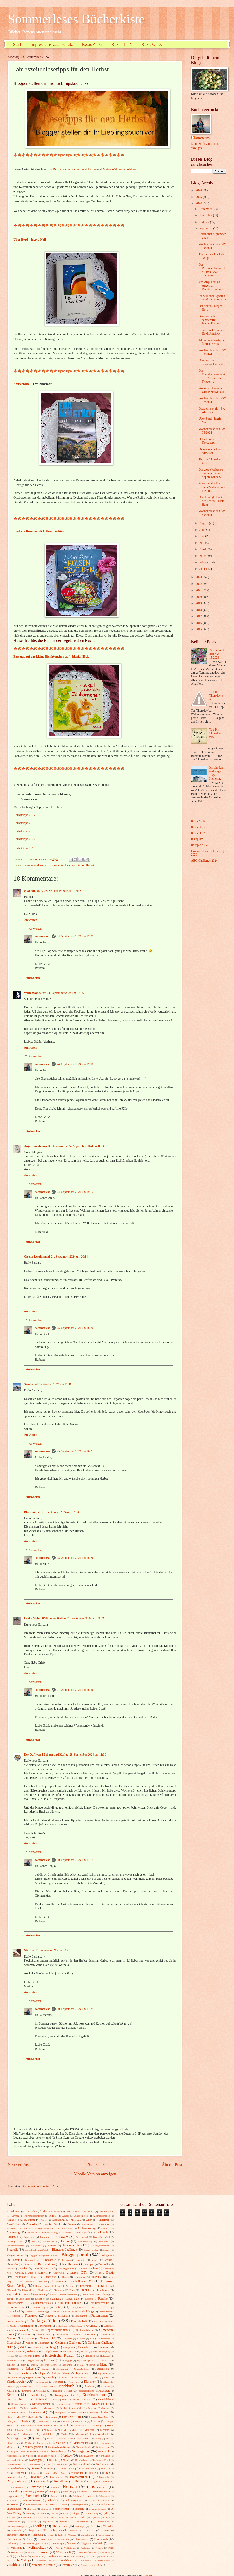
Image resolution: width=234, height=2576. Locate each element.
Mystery (97, 2438)
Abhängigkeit (72, 2211)
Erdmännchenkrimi (68, 2294)
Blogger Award (15, 2255)
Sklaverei (31, 2508)
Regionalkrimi (17, 2481)
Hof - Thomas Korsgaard (207, 441)
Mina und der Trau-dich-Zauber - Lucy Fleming (212, 487)
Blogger (106, 2249)
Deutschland (49, 2276)
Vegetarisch (101, 2539)
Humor (49, 2360)
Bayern (63, 2237)
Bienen (52, 2245)
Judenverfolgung (61, 2373)
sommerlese (42, 936)
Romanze (27, 2491)
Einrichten (43, 2290)
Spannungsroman (97, 2508)
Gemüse (25, 2334)
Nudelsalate (81, 2460)
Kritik (54, 2399)
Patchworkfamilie (87, 2468)
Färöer (110, 2321)
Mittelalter (48, 2434)
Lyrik (66, 2425)
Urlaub (29, 2539)
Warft (111, 2543)
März (203, 555)
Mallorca (90, 2429)
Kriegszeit (104, 2390)
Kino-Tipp (74, 2381)
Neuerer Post (19, 2164)
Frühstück (98, 2321)
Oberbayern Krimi (100, 2460)
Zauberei (22, 2556)
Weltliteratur (70, 2547)
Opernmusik (62, 2464)
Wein (57, 2547)
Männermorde (44, 2443)
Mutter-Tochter (66, 2438)
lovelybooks (67, 2560)
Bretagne (109, 2259)
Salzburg (77, 2496)
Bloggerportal (75, 2254)
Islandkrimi (13, 2368)
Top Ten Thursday (42, 2530)
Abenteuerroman (51, 2211)
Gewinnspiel (47, 2338)
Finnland (15, 2311)
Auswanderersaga (50, 2232)
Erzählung (55, 2298)
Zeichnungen (54, 2556)
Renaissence (17, 2487)
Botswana (67, 2260)
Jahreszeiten (102, 2368)
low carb (84, 2560)
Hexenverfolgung (101, 2351)
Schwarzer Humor (98, 2500)
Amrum (71, 2224)
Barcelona (28, 2237)
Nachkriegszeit (31, 2447)
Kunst (87, 2399)
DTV (84, 2272)
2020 (199, 596)
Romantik (12, 2491)
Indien (23, 2364)
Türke (60, 2534)
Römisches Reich (101, 2491)
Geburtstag (76, 2326)
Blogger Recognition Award (43, 2255)
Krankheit (40, 2390)
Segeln (64, 2504)
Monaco (80, 2434)
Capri (36, 2268)
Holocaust (105, 2355)
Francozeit (15, 2315)
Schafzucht (104, 2496)
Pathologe (105, 2468)
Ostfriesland (102, 2464)
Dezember (206, 208)
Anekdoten (104, 2224)
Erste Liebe (24, 2298)
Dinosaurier (79, 2277)
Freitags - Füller (15, 2321)
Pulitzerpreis (103, 2477)
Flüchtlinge (87, 2311)
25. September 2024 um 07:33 (60, 1512)
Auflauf (106, 2228)
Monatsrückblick (99, 2434)
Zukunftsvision (74, 2556)
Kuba (64, 2399)
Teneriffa (64, 2521)
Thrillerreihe (60, 2526)
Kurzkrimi (62, 2404)
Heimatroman (69, 2351)
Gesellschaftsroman (85, 2334)
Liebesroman (71, 2417)
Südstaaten (49, 2517)
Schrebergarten (73, 2500)
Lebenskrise (48, 2408)
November (206, 215)
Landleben (12, 2408)
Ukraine (72, 2534)
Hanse (10, 2351)
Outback (49, 2468)
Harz (19, 2351)
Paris (71, 2468)
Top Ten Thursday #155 (215, 733)
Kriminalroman (93, 2395)
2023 (199, 577)
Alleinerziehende (101, 2215)
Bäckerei (11, 2268)
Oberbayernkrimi (15, 2464)
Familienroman (16, 2307)
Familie (103, 2298)
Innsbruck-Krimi (48, 2364)
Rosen (40, 2491)
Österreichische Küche (92, 2565)
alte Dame (91, 2556)
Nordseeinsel (86, 2455)
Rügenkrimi (13, 2496)
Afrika (52, 2215)
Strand (66, 2513)
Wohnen (106, 2552)
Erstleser (40, 2298)
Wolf (9, 2556)
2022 (199, 583)
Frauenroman (99, 2315)
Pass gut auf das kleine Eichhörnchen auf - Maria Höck (51, 656)
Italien (29, 2368)
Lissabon (25, 2421)
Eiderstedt (12, 2290)
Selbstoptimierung (81, 2504)
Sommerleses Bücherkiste (76, 19)
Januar (203, 568)
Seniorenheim (102, 2504)
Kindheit (58, 2381)
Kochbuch (66, 2386)
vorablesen (14, 2565)
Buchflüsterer (70, 2264)
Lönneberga (96, 2425)
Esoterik (89, 2298)
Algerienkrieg (81, 2215)
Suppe (76, 2513)
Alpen (44, 2219)
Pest (9, 2473)
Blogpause (108, 2255)
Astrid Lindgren (65, 2228)
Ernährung (104, 2294)
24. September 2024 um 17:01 (75, 936)
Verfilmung (12, 2543)
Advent (15, 2215)
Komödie (105, 2386)
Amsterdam (87, 2224)
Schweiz (51, 2504)
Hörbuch (104, 2360)
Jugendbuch (83, 2373)
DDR (73, 2272)
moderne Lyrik (102, 2560)
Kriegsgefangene (86, 2390)
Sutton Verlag (91, 2513)
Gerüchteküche (62, 2334)
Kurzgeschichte (18, 2404)
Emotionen (103, 2290)
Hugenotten (33, 2360)
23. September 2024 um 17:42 (62, 890)
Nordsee (66, 2455)
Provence (35, 2477)
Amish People (53, 2224)
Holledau (90, 2355)
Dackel (98, 2272)
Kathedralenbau (80, 2377)
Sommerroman (61, 2508)
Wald (100, 2543)
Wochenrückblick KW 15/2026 (217, 653)
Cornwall (43, 2272)
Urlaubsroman (81, 2539)
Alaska (65, 2215)
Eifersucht (27, 2290)
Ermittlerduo (88, 2294)
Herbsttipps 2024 (24, 848)
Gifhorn (81, 2338)
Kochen (89, 2386)
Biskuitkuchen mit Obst (36, 2249)
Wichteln (99, 2547)
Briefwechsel (27, 2264)
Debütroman (19, 2276)
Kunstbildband (106, 2399)
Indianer (11, 2364)
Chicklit (83, 2268)
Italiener (46, 2368)
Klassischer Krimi (28, 2386)
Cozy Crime (59, 2272)
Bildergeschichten (100, 2245)
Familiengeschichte (69, 2302)
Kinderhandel (41, 2381)
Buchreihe (104, 2264)
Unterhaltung (14, 2539)
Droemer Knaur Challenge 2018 (72, 2281)
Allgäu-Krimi (27, 2219)
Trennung (37, 2534)
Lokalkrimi (80, 2421)
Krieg (69, 2390)
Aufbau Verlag (86, 2228)
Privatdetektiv (14, 2477)
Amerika (31, 2224)
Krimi (11, 2395)
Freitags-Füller (43, 2320)
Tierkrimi (108, 2526)
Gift (92, 2338)
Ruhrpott (53, 2491)
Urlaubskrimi (44, 2539)
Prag (107, 2472)
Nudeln (66, 2460)
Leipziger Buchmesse (99, 2408)
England (12, 2294)
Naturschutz (102, 2447)
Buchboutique (46, 2264)
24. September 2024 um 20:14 (69, 1256)
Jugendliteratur (14, 2377)
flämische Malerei (46, 2560)
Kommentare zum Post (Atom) (42, 2186)
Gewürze (67, 2338)
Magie (20, 2430)
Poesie (47, 2473)
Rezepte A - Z (199, 845)
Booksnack (51, 2259)
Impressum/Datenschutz (51, 44)
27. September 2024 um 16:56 (75, 1689)
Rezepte (35, 2487)
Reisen (79, 2481)
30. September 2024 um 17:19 (75, 1860)
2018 (199, 610)
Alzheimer (103, 2219)
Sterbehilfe (41, 2513)
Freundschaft (79, 2321)
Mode (64, 2434)
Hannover (103, 2347)
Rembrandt (108, 2481)
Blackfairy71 (32, 1512)
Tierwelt (16, 2530)
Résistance (82, 2491)
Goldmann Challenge (68, 2342)
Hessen (84, 2351)
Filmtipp (109, 2307)
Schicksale (12, 2500)
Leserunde (75, 2412)
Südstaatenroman (67, 2517)
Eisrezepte (59, 2290)
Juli (201, 529)
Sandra (28, 1384)
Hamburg (50, 2347)
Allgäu (10, 2219)
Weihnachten (36, 2547)
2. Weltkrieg (13, 2211)
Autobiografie (83, 2232)
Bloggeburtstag (91, 2249)
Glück (29, 2342)
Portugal (93, 2472)
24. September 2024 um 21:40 (53, 1384)
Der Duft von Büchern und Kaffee (75, 169)
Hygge (68, 2360)
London (95, 2421)
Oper (48, 2464)
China (94, 2268)
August (204, 523)
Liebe (104, 2412)
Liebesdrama (50, 2417)
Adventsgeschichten (34, 2215)
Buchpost (89, 2264)
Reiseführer (61, 2481)
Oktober (204, 222)
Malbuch (62, 2430)
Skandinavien (14, 2508)
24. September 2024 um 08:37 (87, 1146)
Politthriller (77, 2472)
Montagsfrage (17, 2438)
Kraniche (26, 2390)
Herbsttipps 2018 (24, 823)
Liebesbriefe (32, 2417)
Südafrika (11, 2517)
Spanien (79, 2508)
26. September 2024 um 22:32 (85, 1618)
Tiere (93, 2526)
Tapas (107, 2517)
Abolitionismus (106, 2211)
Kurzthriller (79, 2403)
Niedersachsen (14, 2455)
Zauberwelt (37, 2556)
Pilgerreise (34, 2473)
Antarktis (11, 2228)
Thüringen (80, 2526)
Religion (94, 2481)
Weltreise (85, 2547)
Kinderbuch (15, 2381)
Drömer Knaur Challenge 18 (49, 2286)
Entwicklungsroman (34, 2294)
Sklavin (44, 2508)
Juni (202, 536)
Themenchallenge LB (17, 2526)
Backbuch (101, 2232)
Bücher (24, 2268)
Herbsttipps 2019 (24, 831)
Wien (111, 2547)
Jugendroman (33, 2377)
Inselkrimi (67, 2364)
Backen (11, 2237)
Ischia (92, 2364)
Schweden (13, 2504)
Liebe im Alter (14, 2417)
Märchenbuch (81, 2442)
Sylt (105, 2513)
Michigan (11, 2434)
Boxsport (95, 2260)
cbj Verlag (22, 2560)
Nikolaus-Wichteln (47, 2455)
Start (17, 44)
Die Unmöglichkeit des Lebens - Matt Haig (211, 501)
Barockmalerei (47, 2237)
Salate (63, 2496)
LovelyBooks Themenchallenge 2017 (39, 2425)
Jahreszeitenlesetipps (36, 865)
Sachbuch (32, 2496)
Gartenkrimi (44, 2325)
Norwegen (35, 2460)
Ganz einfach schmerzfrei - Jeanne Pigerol (209, 320)
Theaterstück (102, 2521)
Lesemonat (37, 2412)
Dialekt (65, 2277)
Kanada (50, 2377)
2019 (199, 603)
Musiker (51, 2438)
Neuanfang (58, 2451)
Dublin (72, 2286)
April (203, 549)
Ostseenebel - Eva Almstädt (210, 451)
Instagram (197, 839)
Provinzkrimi (56, 2477)
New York (104, 2451)
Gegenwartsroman (56, 2330)
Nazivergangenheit (16, 2451)
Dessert (34, 2277)
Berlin (65, 2241)
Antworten (30, 920)
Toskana (89, 2530)
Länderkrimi (80, 2425)
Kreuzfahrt (56, 2390)
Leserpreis (60, 2412)
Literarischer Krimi (46, 2421)
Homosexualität (14, 2360)
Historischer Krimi (29, 2355)
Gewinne (29, 2338)
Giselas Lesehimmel (37, 1256)
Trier (50, 2534)
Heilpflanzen (50, 2351)
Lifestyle (11, 2421)
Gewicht (106, 2334)
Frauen (49, 2315)
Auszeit (67, 2232)
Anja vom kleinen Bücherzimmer (45, 1146)
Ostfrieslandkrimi (16, 2468)
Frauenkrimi (81, 2315)
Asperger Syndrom (43, 2228)
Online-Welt (35, 2464)
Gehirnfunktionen (84, 2330)
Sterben (54, 2513)
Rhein (54, 2487)
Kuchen (75, 2399)
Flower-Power (70, 2311)
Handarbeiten (85, 2347)
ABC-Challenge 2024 (204, 860)
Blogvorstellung (33, 2260)
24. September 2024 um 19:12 (75, 1192)
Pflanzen (19, 2472)
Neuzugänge (81, 2451)
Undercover (104, 2534)
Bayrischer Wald (101, 2237)
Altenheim (76, 2219)
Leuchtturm (91, 2412)
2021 (199, 590)
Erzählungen (73, 2298)
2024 (199, 203)
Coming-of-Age (24, 2272)
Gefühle (36, 2330)
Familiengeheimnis (40, 2302)
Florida (55, 2311)
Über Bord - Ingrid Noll (29, 239)
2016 (199, 623)
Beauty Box (14, 2241)
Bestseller (104, 2241)
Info (33, 2364)
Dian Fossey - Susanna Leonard (211, 362)
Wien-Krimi (17, 2552)
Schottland (53, 2500)
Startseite (96, 2164)
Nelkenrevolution (38, 2451)
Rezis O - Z (151, 44)
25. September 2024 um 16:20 (75, 1328)
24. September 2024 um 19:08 (75, 1064)
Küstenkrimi (99, 2403)
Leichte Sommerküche (71, 2408)
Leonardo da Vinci (16, 2412)
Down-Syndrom (24, 2281)
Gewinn (11, 2338)
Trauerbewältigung (17, 2534)
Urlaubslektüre (62, 2539)
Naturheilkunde (83, 2447)
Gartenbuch (26, 2325)
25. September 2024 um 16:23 (75, 1451)
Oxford (61, 2468)
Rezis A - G (92, 44)
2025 (199, 197)
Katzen (95, 2377)
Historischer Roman (59, 2355)
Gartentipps (61, 2326)
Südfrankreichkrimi (29, 2517)
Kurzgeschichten (41, 2403)
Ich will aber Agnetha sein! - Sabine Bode (212, 297)
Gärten (36, 2347)
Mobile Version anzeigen (95, 2174)
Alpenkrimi (58, 2219)
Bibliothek (36, 2245)
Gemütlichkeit (43, 2334)
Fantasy (58, 2307)
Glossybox (13, 2342)
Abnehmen (89, 2211)
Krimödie (39, 2399)
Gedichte (91, 2325)
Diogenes (95, 2276)
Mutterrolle (83, 2438)
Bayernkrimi (82, 2237)
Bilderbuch (71, 2245)
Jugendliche (104, 2373)
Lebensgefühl (30, 2408)
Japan (43, 2373)
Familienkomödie (99, 2302)
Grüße (23, 2347)
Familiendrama (15, 2302)
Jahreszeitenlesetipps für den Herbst (72, 865)
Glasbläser (104, 2338)
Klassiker (89, 2381)
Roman (70, 2486)
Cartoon (48, 2268)
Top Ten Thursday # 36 (216, 695)
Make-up (48, 2430)
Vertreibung (57, 2543)
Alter (89, 2219)
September (206, 228)
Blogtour (15, 2259)
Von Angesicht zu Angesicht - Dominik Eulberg (211, 285)
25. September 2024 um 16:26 (75, 1557)
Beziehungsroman (15, 2245)
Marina (29, 1950)
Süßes (83, 2517)
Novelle (53, 2460)
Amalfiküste (13, 2224)
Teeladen (31, 2521)
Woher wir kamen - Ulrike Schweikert (211, 390)
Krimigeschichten (64, 2395)
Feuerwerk (95, 2307)
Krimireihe (15, 2399)
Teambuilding (13, 2521)
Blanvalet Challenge (64, 2249)
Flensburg (43, 2311)
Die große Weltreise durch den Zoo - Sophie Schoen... (211, 473)
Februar (204, 562)
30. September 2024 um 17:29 (75, 2009)
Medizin (104, 2429)
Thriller (38, 2526)
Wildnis (31, 2552)
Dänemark (85, 2285)
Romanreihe (99, 2487)
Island (103, 2364)
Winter (44, 2552)
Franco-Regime (106, 2311)
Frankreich (31, 2315)
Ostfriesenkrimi (81, 2464)
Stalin (29, 2513)
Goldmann (43, 2342)
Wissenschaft (63, 2552)
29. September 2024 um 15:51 (53, 1950)
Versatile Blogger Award (34, 2543)
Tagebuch (95, 2517)
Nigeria (29, 2455)
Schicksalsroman (32, 2500)
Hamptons (68, 2347)
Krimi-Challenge (37, 2395)
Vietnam (71, 2543)
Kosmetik (12, 2390)
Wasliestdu (16, 2547)
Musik (38, 2438)
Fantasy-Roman (78, 2307)
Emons (84, 2290)
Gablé (13, 2326)
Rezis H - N (121, 44)
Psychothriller (78, 2477)
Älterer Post (172, 2164)
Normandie (104, 2455)
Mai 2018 (34, 2430)
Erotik (10, 2298)
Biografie (12, 2249)
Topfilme (74, 2530)
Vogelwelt (86, 2543)
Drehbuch (42, 2281)
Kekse (107, 2377)
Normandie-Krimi (15, 2460)
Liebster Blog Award (99, 2417)
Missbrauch (28, 2434)
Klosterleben (48, 2386)
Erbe (52, 2294)
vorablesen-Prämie (43, 2565)
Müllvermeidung (102, 2443)
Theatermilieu (82, 2521)
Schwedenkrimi (33, 2504)
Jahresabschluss (81, 2368)
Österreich (67, 2565)
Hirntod (10, 2355)
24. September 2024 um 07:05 (65, 993)
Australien (32, 2232)
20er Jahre (31, 2211)
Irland (80, 2364)
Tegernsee (48, 2521)
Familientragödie (40, 2307)
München (12, 2447)
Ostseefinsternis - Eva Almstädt (212, 410)
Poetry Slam (60, 2473)
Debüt (110, 2272)
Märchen (61, 2442)
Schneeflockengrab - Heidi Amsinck (211, 331)
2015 (199, 629)
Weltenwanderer (35, 993)
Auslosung (13, 2232)
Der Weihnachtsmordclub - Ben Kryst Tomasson (212, 270)
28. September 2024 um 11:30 (87, 1754)
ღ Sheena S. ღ (33, 890)
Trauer (105, 2530)
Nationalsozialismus (59, 2447)
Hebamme (32, 2351)
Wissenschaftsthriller (86, 2552)
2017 (199, 616)
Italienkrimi (62, 2368)
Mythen (28, 2443)
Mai (202, 542)
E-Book (103, 2285)
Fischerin (29, 2311)
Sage (52, 2496)
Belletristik (48, 2241)
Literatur (65, 2421)
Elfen (72, 2290)
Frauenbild (64, 2315)
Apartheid (25, 2228)
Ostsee (35, 2468)
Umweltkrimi (87, 2534)
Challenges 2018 (66, 2268)
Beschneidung (85, 2241)
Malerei (75, 2430)
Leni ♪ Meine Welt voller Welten (45, 1618)
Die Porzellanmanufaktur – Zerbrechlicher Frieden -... (212, 376)
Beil (34, 2241)
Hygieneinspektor (85, 2360)
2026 (199, 190)
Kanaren (63, 2377)
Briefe (14, 2264)
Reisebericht (42, 2481)
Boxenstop (81, 2260)
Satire (90, 2496)
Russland (67, 2491)
